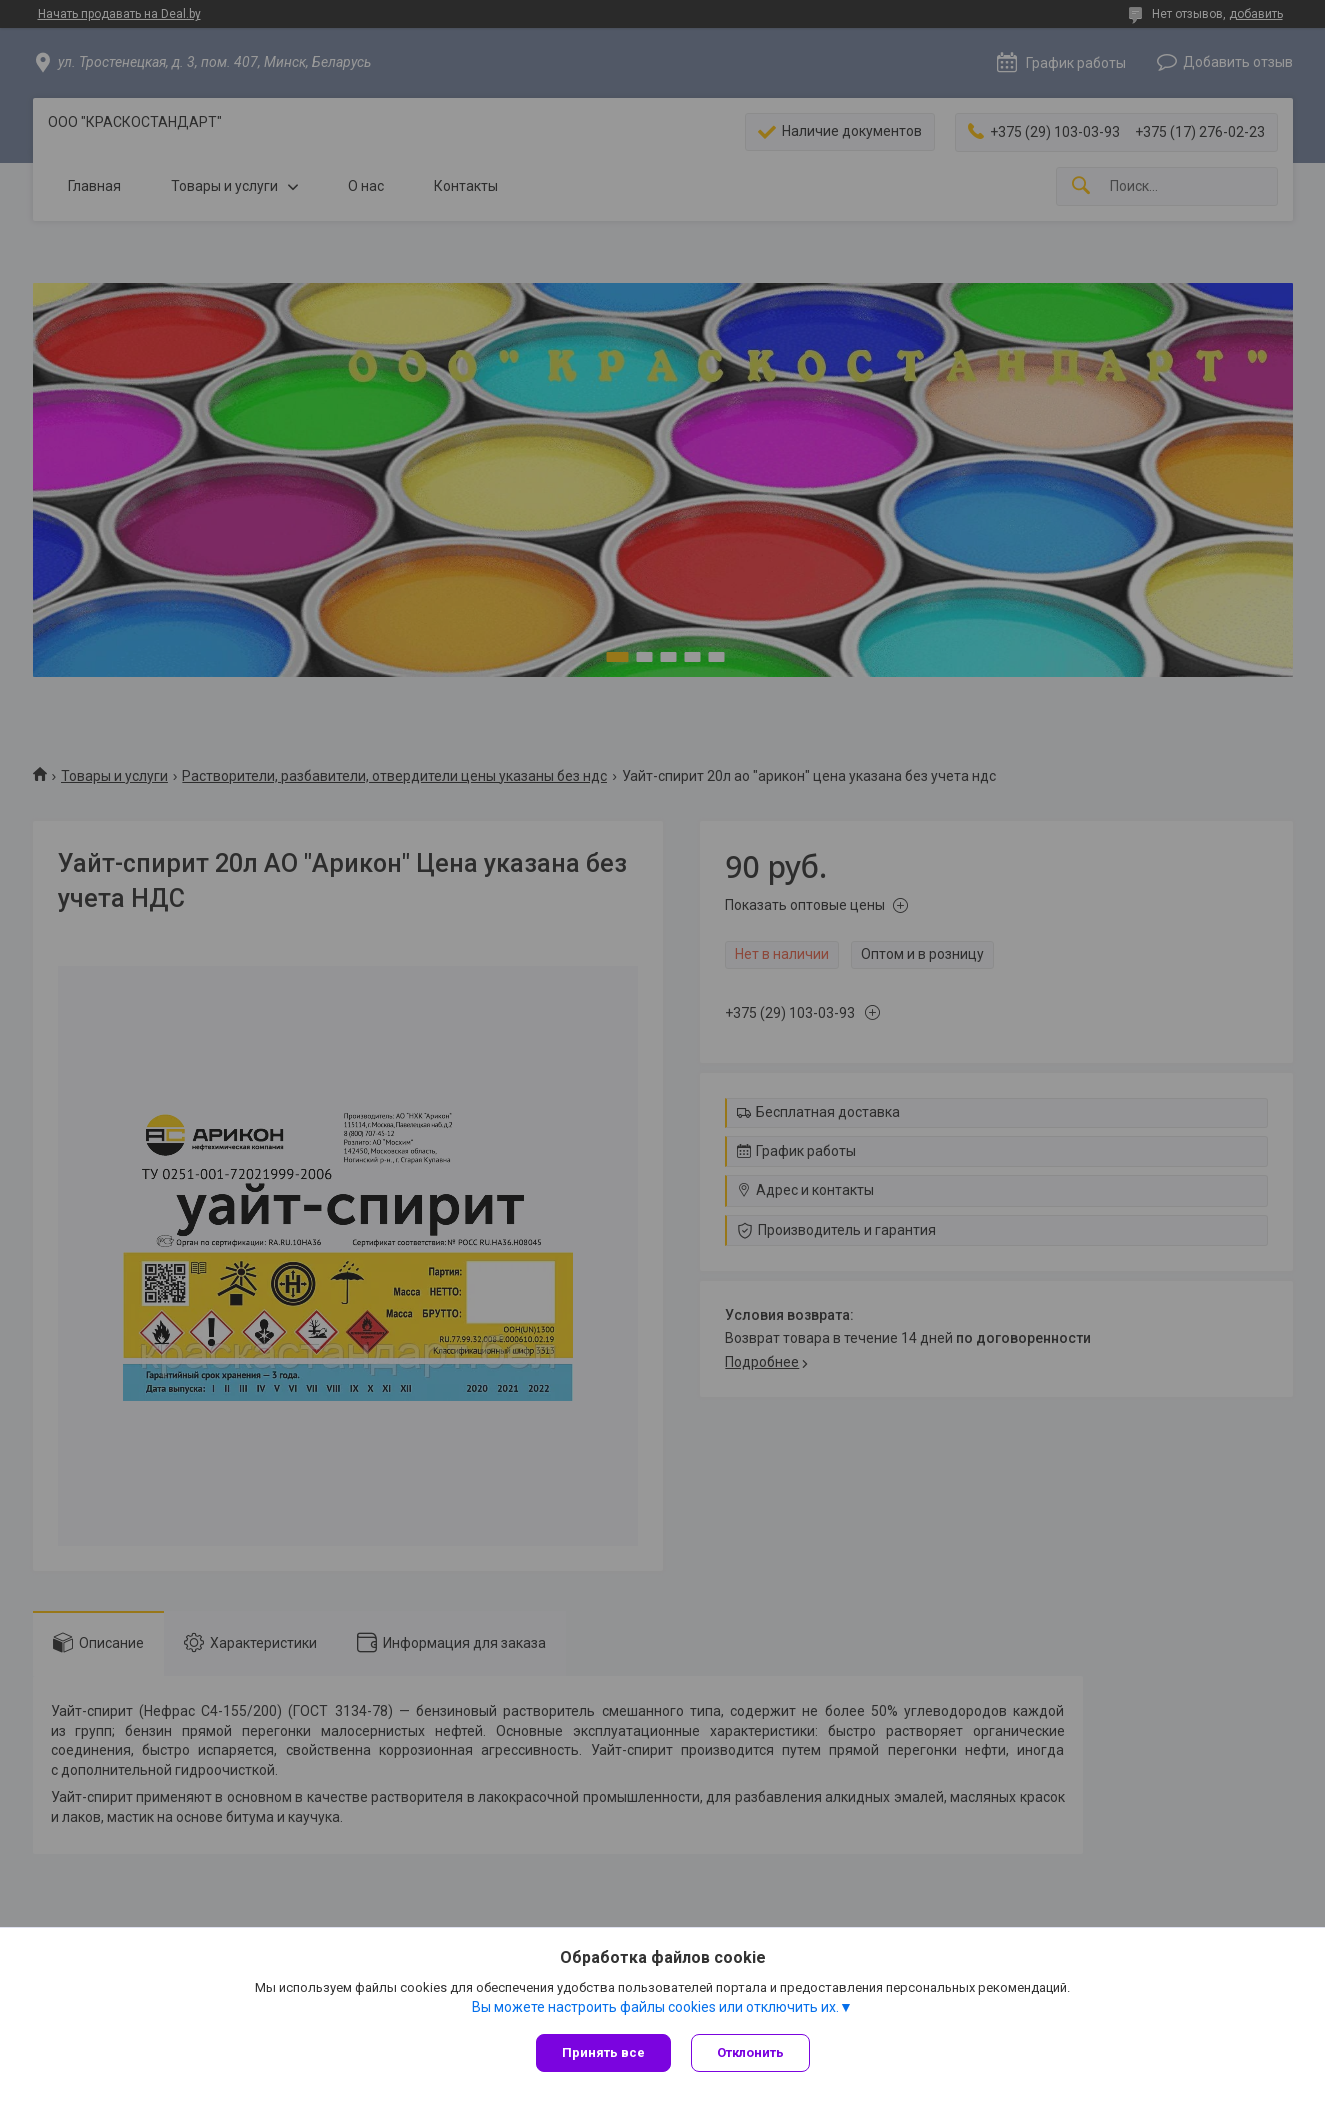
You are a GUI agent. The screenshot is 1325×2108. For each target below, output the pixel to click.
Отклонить (750, 2052)
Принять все (603, 2052)
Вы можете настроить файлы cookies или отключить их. (655, 2007)
